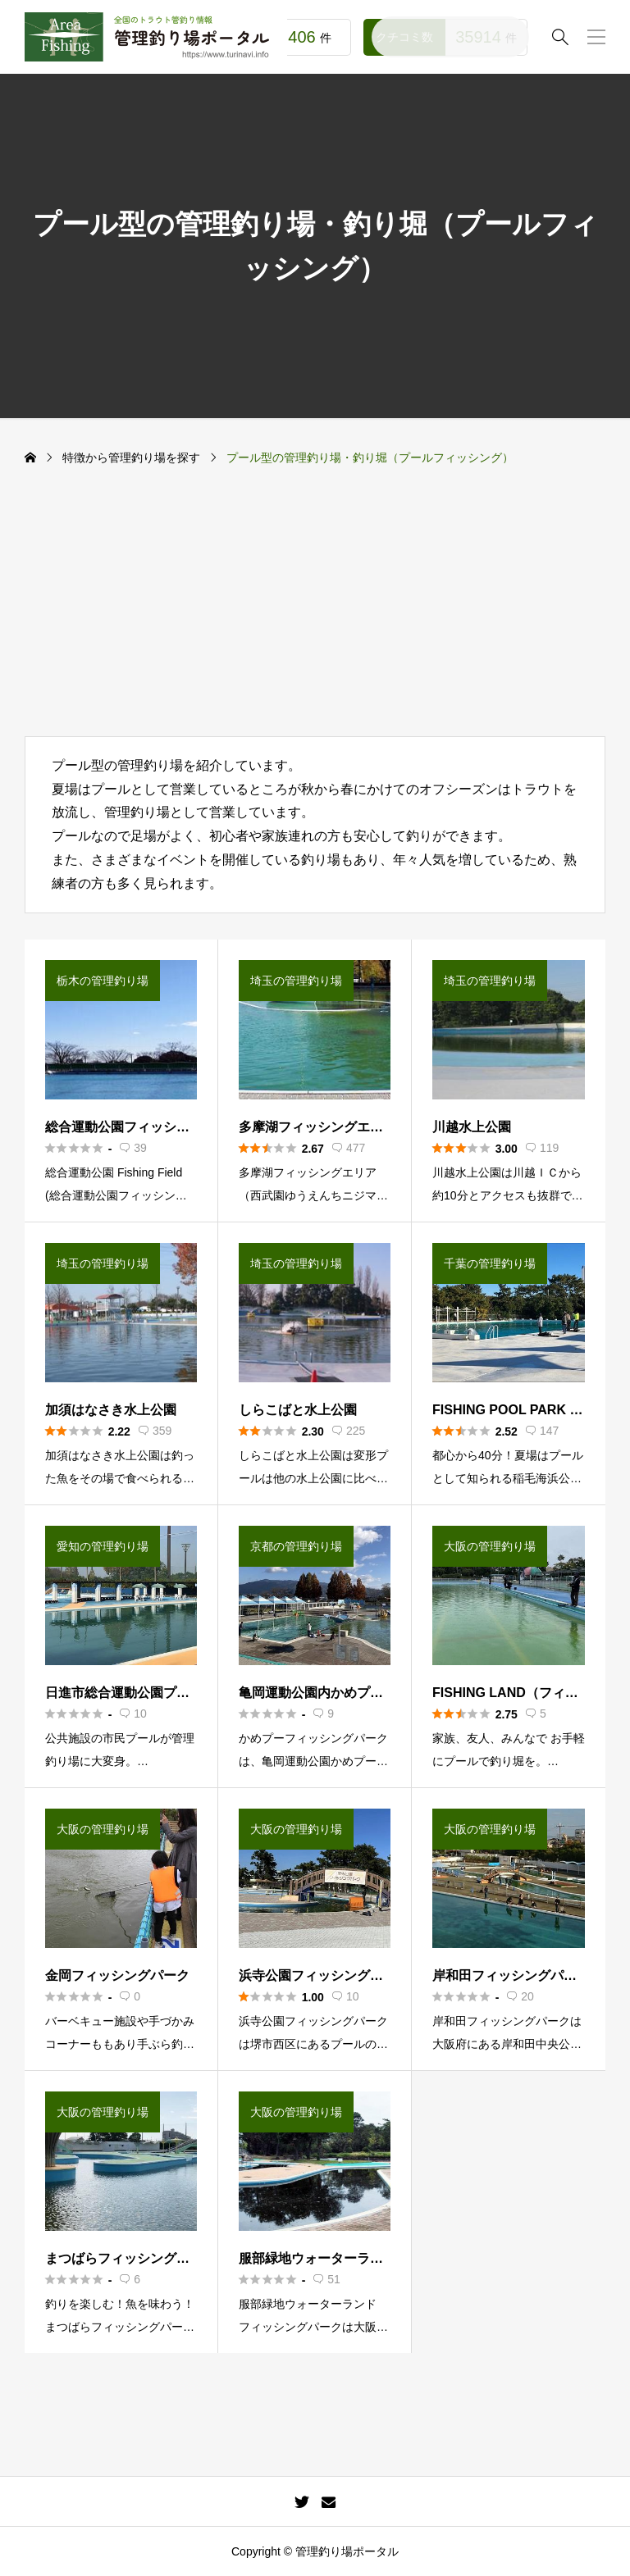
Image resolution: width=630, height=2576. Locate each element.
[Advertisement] (315, 613)
